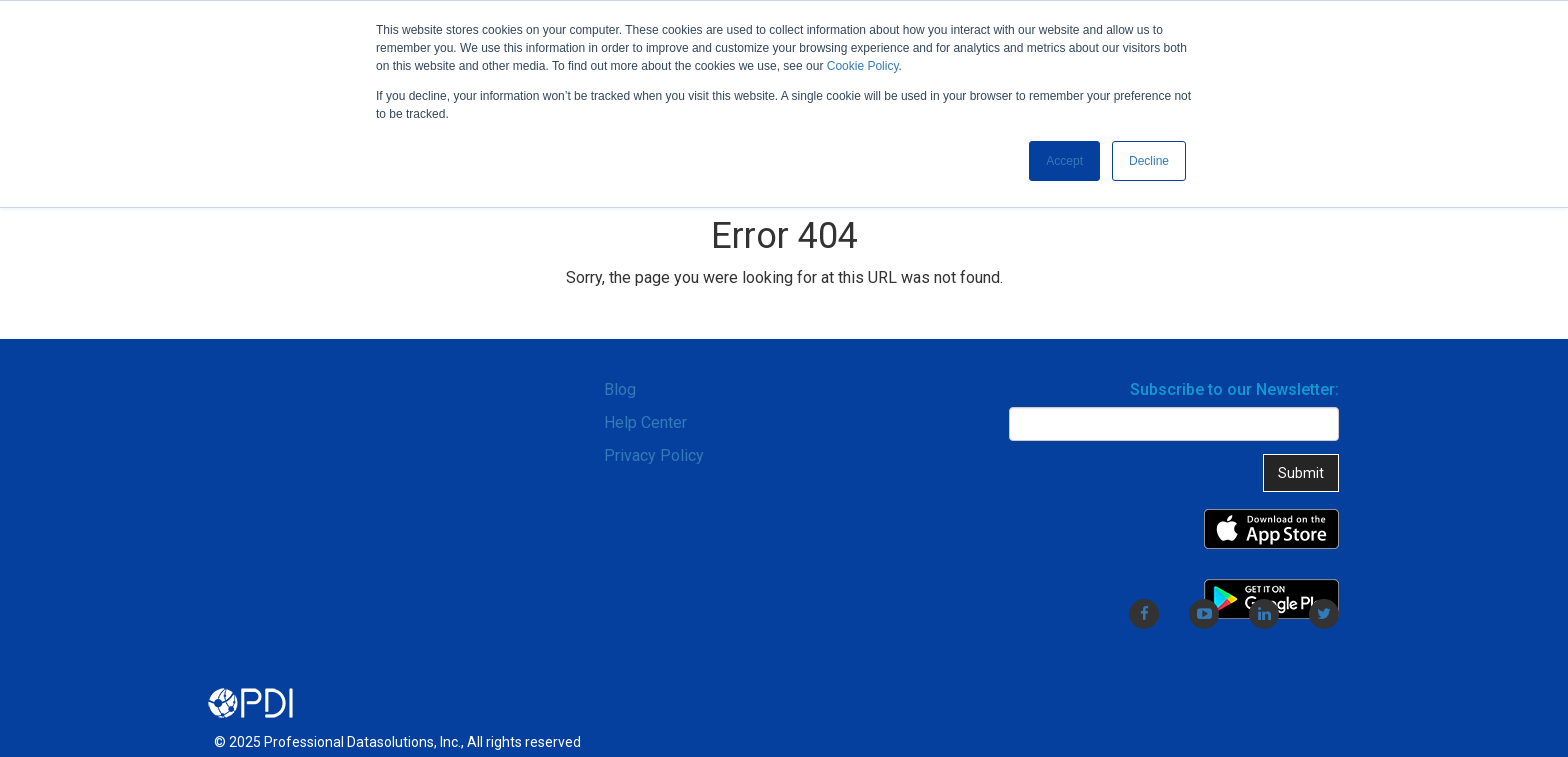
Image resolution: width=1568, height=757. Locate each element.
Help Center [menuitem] (645, 422)
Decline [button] (1149, 161)
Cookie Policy (863, 66)
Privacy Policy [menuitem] (654, 455)
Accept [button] (1064, 161)
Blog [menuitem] (620, 389)
